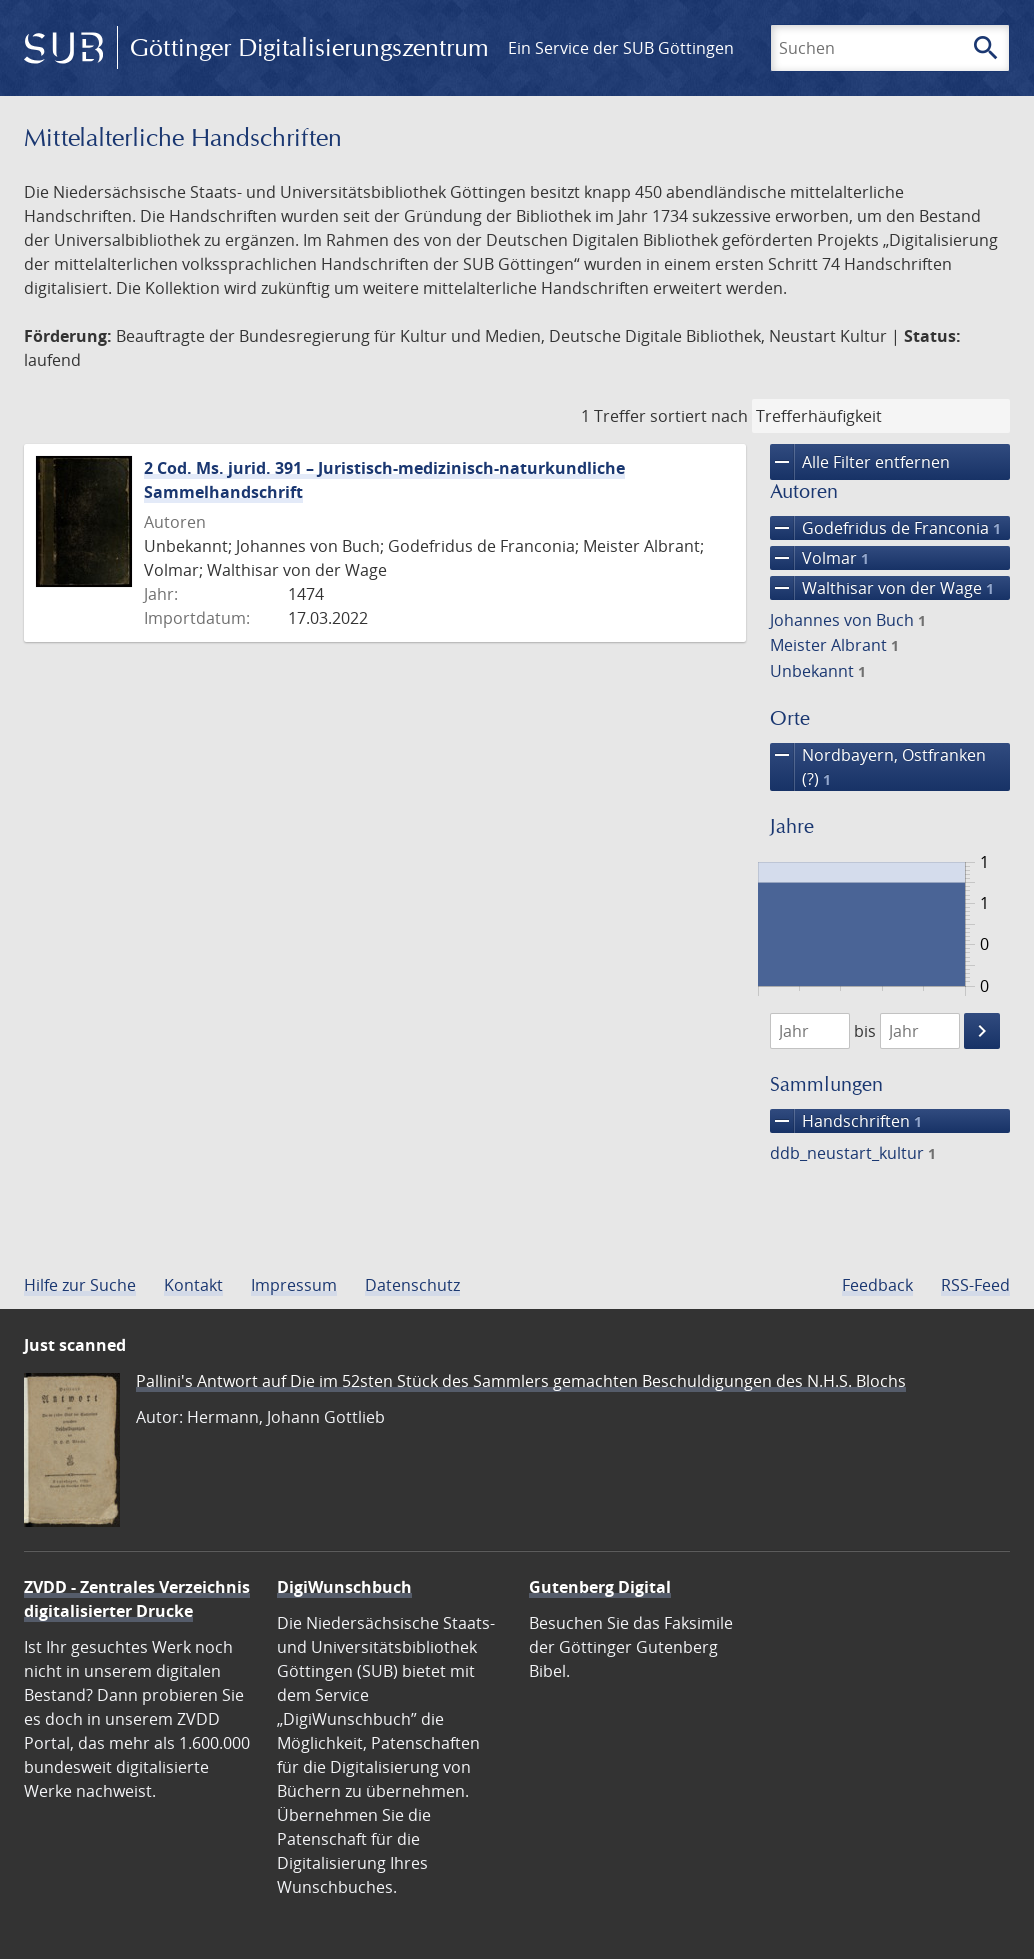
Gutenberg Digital (600, 1587)
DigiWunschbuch (344, 1587)
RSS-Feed (975, 1285)
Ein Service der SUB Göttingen (621, 48)
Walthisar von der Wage (882, 588)
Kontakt (193, 1285)
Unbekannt (818, 671)
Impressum (294, 1285)
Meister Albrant (834, 645)
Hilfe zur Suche (80, 1285)
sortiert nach (699, 416)
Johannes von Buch (848, 620)
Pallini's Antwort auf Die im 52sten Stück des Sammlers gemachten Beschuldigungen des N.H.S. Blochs (521, 1381)
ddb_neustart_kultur (853, 1153)
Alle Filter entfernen (860, 462)
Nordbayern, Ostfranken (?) (878, 767)
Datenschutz (412, 1285)
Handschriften (846, 1121)
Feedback (877, 1285)
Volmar (819, 558)
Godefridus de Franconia (885, 528)
